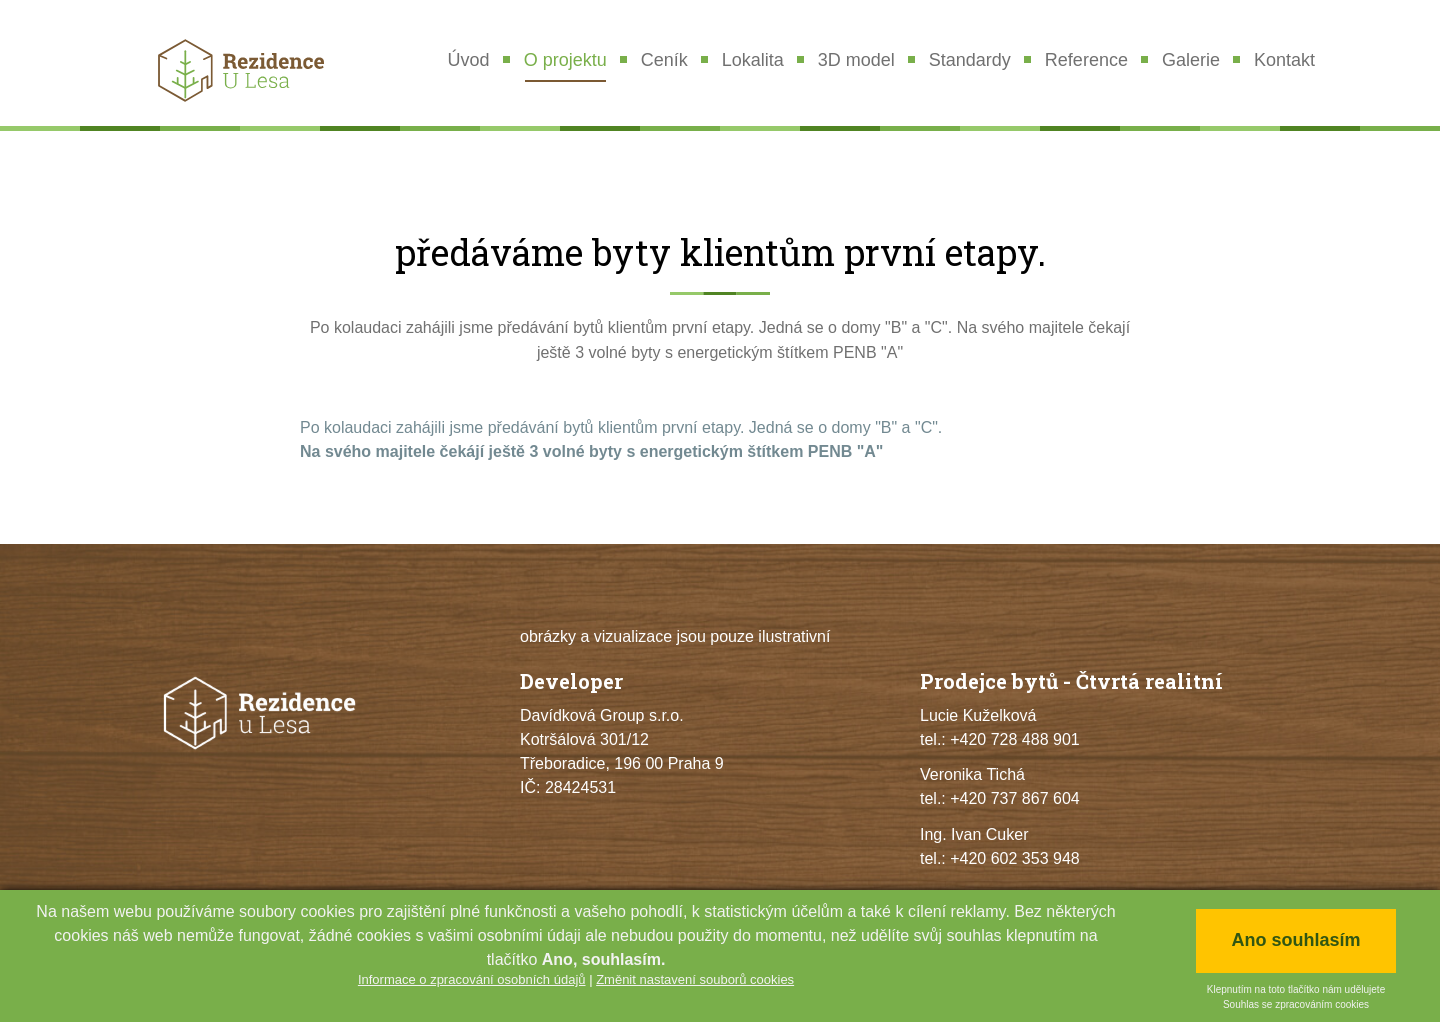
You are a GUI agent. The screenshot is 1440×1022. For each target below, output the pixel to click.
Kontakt (1284, 60)
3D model (856, 60)
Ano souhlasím (1295, 940)
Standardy (970, 60)
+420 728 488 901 (1014, 739)
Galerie (1191, 60)
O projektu (565, 60)
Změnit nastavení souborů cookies (695, 979)
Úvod (469, 60)
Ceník (664, 60)
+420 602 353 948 (1014, 858)
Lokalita (753, 60)
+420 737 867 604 (1014, 798)
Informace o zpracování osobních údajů (472, 979)
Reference (1086, 60)
